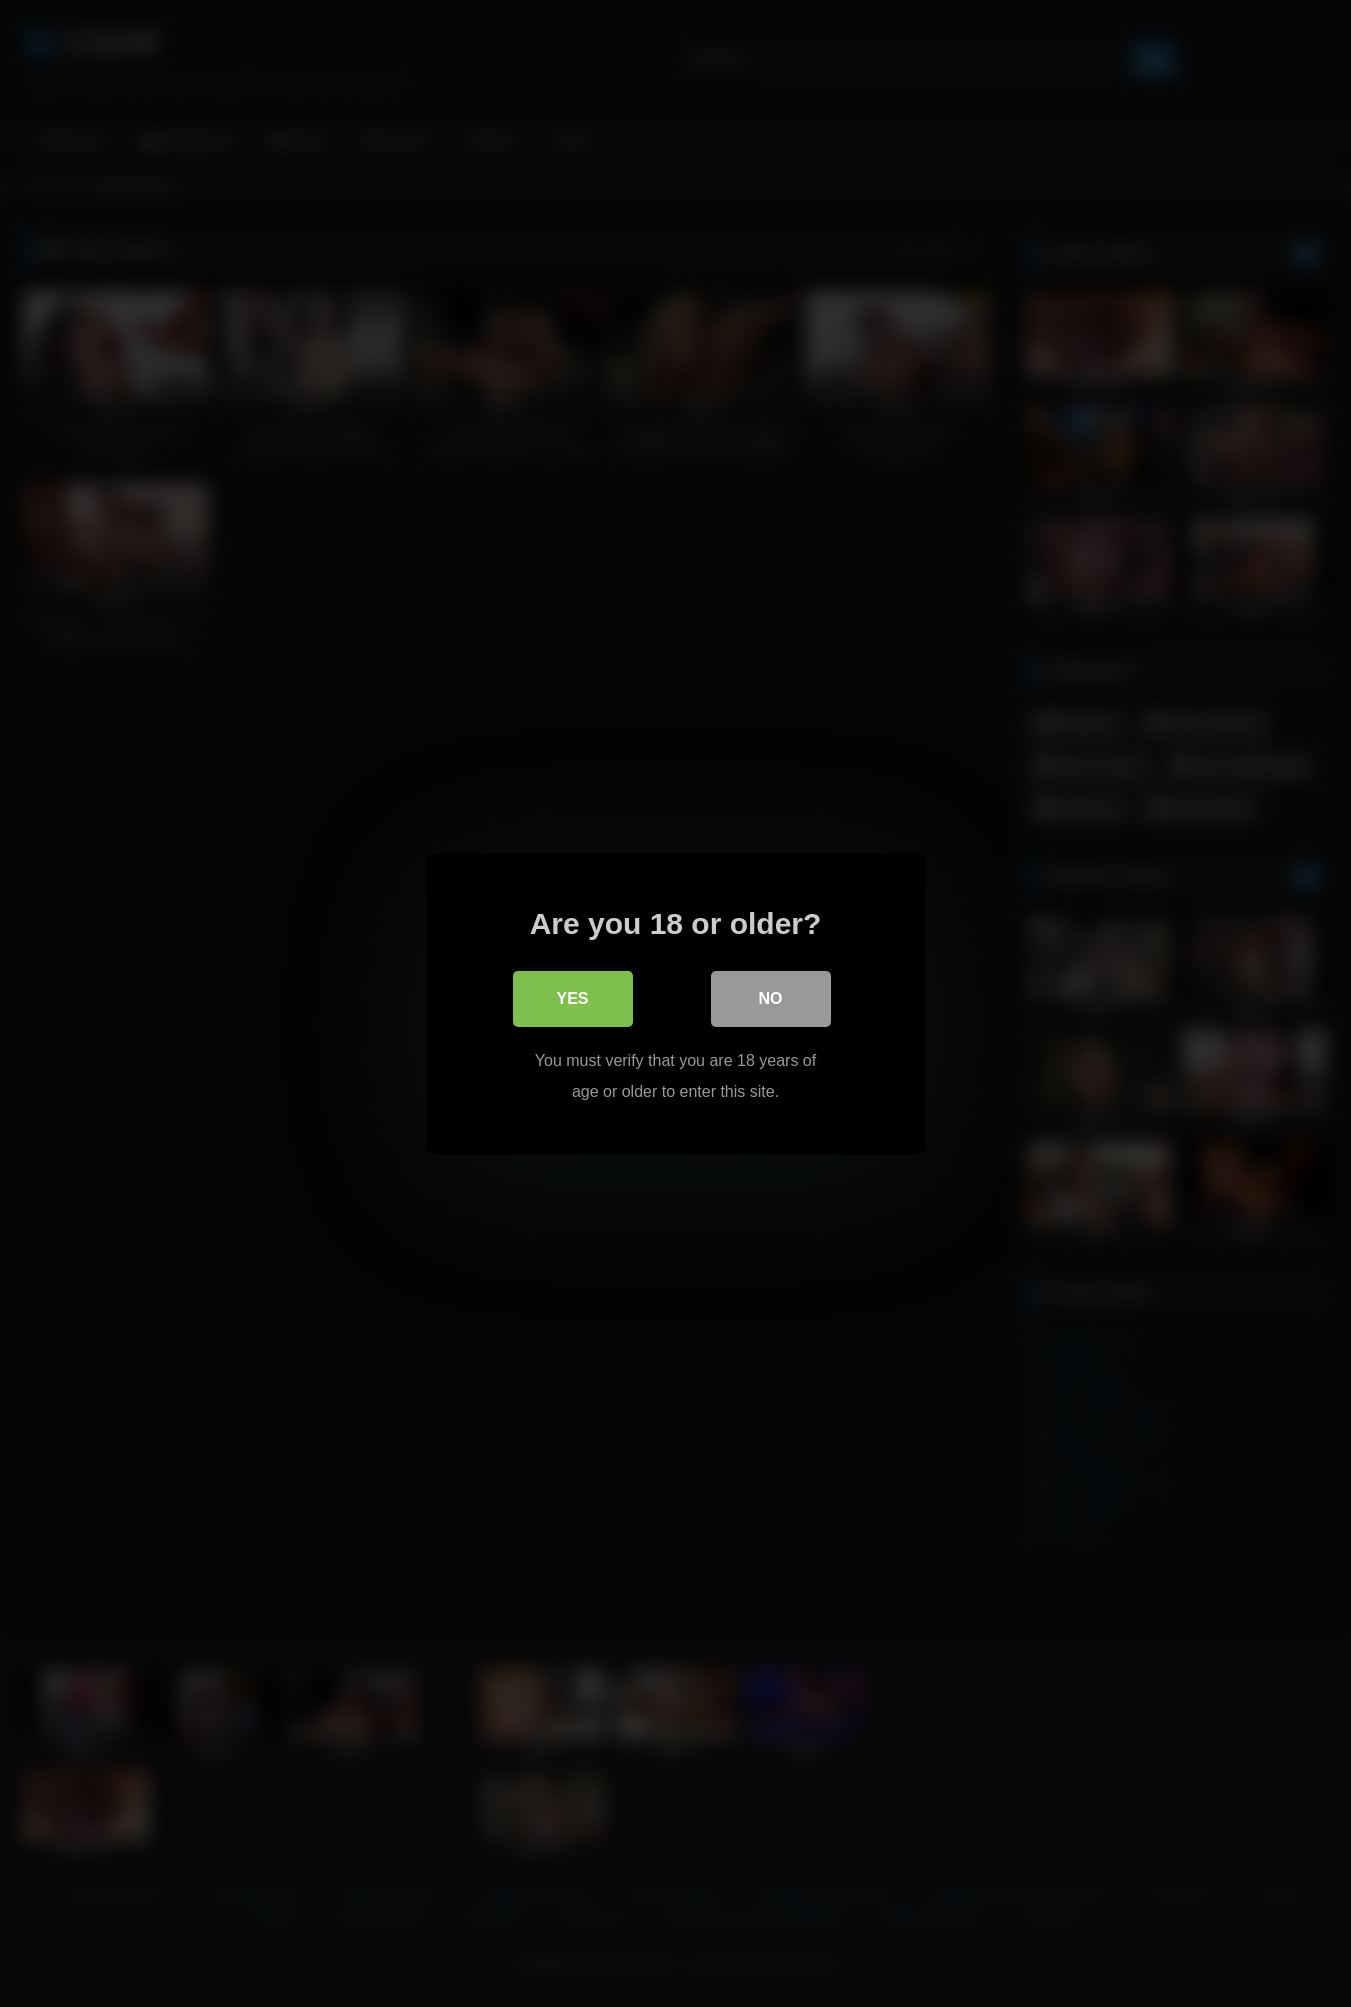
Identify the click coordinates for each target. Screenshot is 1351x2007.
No (771, 998)
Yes (572, 998)
